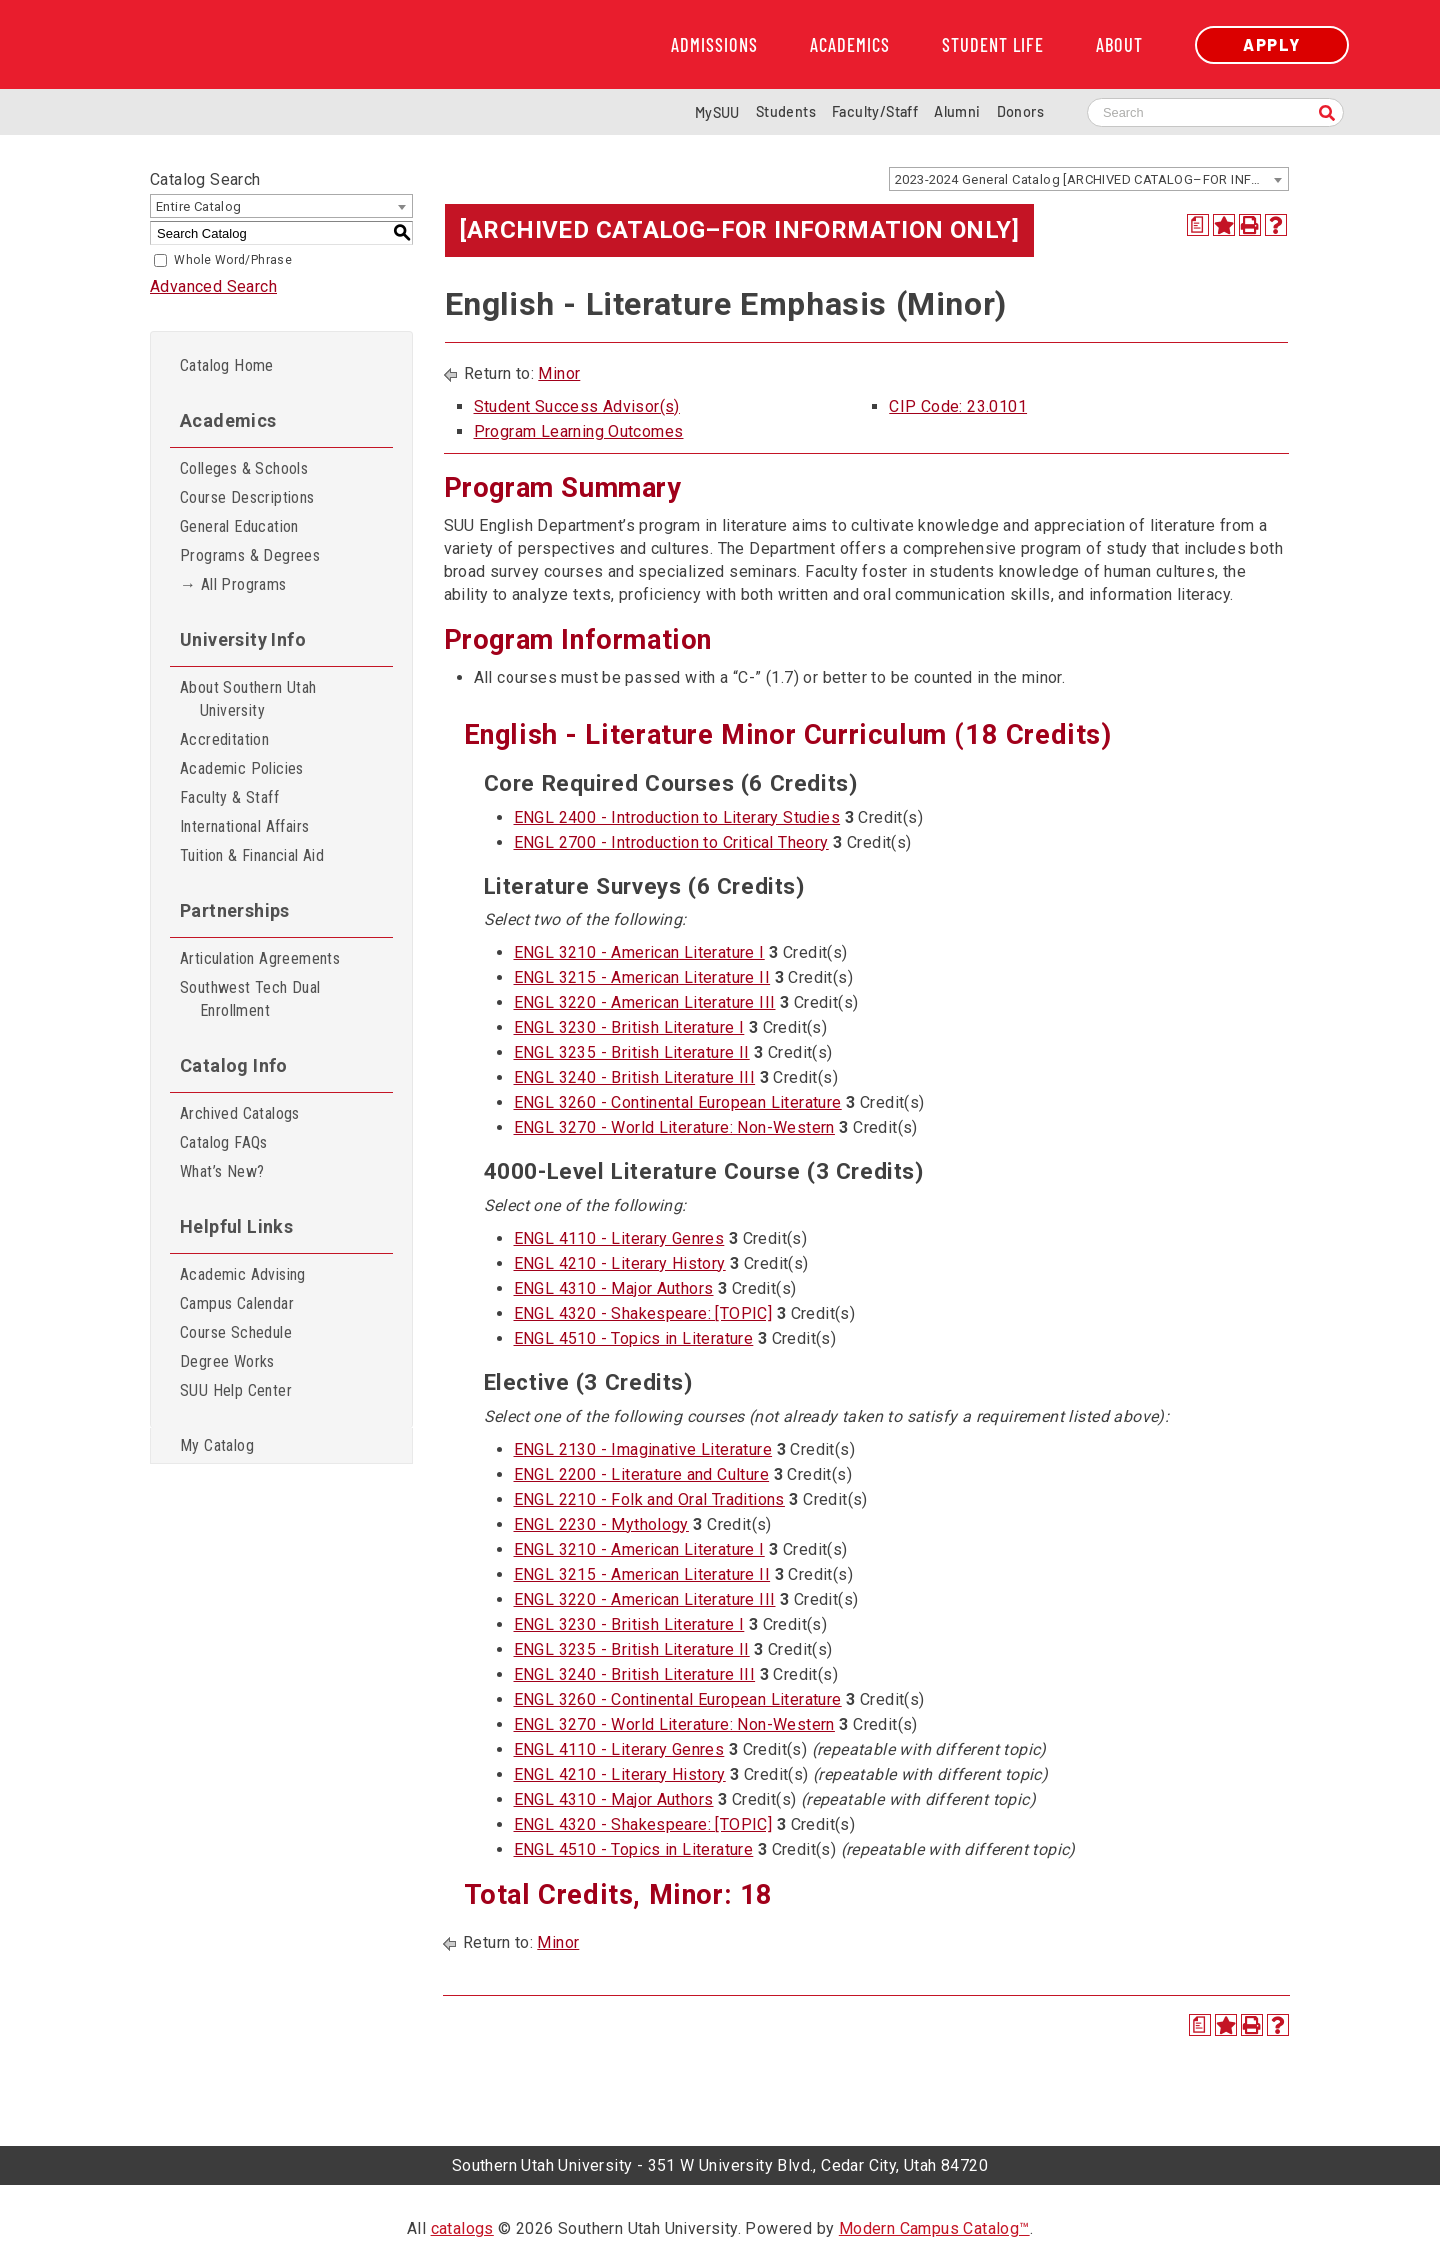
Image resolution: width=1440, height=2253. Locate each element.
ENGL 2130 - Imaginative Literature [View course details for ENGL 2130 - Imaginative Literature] (643, 1449)
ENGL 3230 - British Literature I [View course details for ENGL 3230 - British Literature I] (629, 1027)
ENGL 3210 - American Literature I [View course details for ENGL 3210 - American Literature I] (639, 952)
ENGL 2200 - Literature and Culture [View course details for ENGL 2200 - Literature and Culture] (642, 1474)
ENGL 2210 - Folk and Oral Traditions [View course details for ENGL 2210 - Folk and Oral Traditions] (649, 1499)
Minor (559, 373)
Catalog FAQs (224, 1142)
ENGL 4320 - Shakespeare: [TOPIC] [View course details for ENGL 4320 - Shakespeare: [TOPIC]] (643, 1313)
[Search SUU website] (1215, 112)
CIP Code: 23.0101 (958, 406)
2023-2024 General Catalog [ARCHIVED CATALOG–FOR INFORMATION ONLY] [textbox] (1091, 179)
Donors (1020, 111)
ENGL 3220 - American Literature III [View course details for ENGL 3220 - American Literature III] (645, 1002)
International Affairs (244, 826)
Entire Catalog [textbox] (199, 206)
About (1119, 45)
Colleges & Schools (244, 468)
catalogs (462, 2228)
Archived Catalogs (240, 1113)
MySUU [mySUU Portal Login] (717, 112)
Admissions (714, 45)
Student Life (993, 45)
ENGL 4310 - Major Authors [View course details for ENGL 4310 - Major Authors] (614, 1288)
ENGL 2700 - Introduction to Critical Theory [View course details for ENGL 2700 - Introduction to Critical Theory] (671, 842)
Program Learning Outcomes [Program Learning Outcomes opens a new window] (579, 431)
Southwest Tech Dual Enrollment (250, 999)
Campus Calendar (237, 1303)
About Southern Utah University (248, 699)
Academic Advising (243, 1274)
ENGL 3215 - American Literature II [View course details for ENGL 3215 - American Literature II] (642, 977)
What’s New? (222, 1171)
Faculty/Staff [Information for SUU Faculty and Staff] (875, 111)
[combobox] (1089, 179)
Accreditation (224, 739)
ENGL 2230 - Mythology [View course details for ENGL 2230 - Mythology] (601, 1524)
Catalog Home (227, 365)
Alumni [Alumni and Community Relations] (957, 111)
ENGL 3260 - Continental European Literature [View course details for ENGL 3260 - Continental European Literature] (678, 1102)
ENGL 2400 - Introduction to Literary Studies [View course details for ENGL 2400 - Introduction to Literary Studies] (677, 817)
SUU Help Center (236, 1390)
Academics (850, 45)
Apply (1272, 44)
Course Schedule (236, 1332)
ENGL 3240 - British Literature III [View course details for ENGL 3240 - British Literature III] (635, 1077)
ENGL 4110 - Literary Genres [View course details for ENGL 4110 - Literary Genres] (619, 1238)
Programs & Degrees (250, 555)
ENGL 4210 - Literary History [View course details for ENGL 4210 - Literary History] (620, 1263)
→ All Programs (233, 584)
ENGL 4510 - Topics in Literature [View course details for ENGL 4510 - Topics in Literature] (634, 1338)
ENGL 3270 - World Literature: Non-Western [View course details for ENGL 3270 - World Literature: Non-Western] (674, 1127)
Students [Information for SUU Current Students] (786, 111)
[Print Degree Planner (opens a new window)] (1198, 225)
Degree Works (227, 1361)
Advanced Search (213, 286)
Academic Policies (242, 768)
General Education (239, 526)
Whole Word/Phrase (233, 260)
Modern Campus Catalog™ (934, 2228)
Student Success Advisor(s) (577, 406)
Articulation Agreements (260, 958)
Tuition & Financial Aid (252, 855)
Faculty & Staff (229, 797)
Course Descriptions (247, 497)
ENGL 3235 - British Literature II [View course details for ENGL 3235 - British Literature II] (632, 1052)
